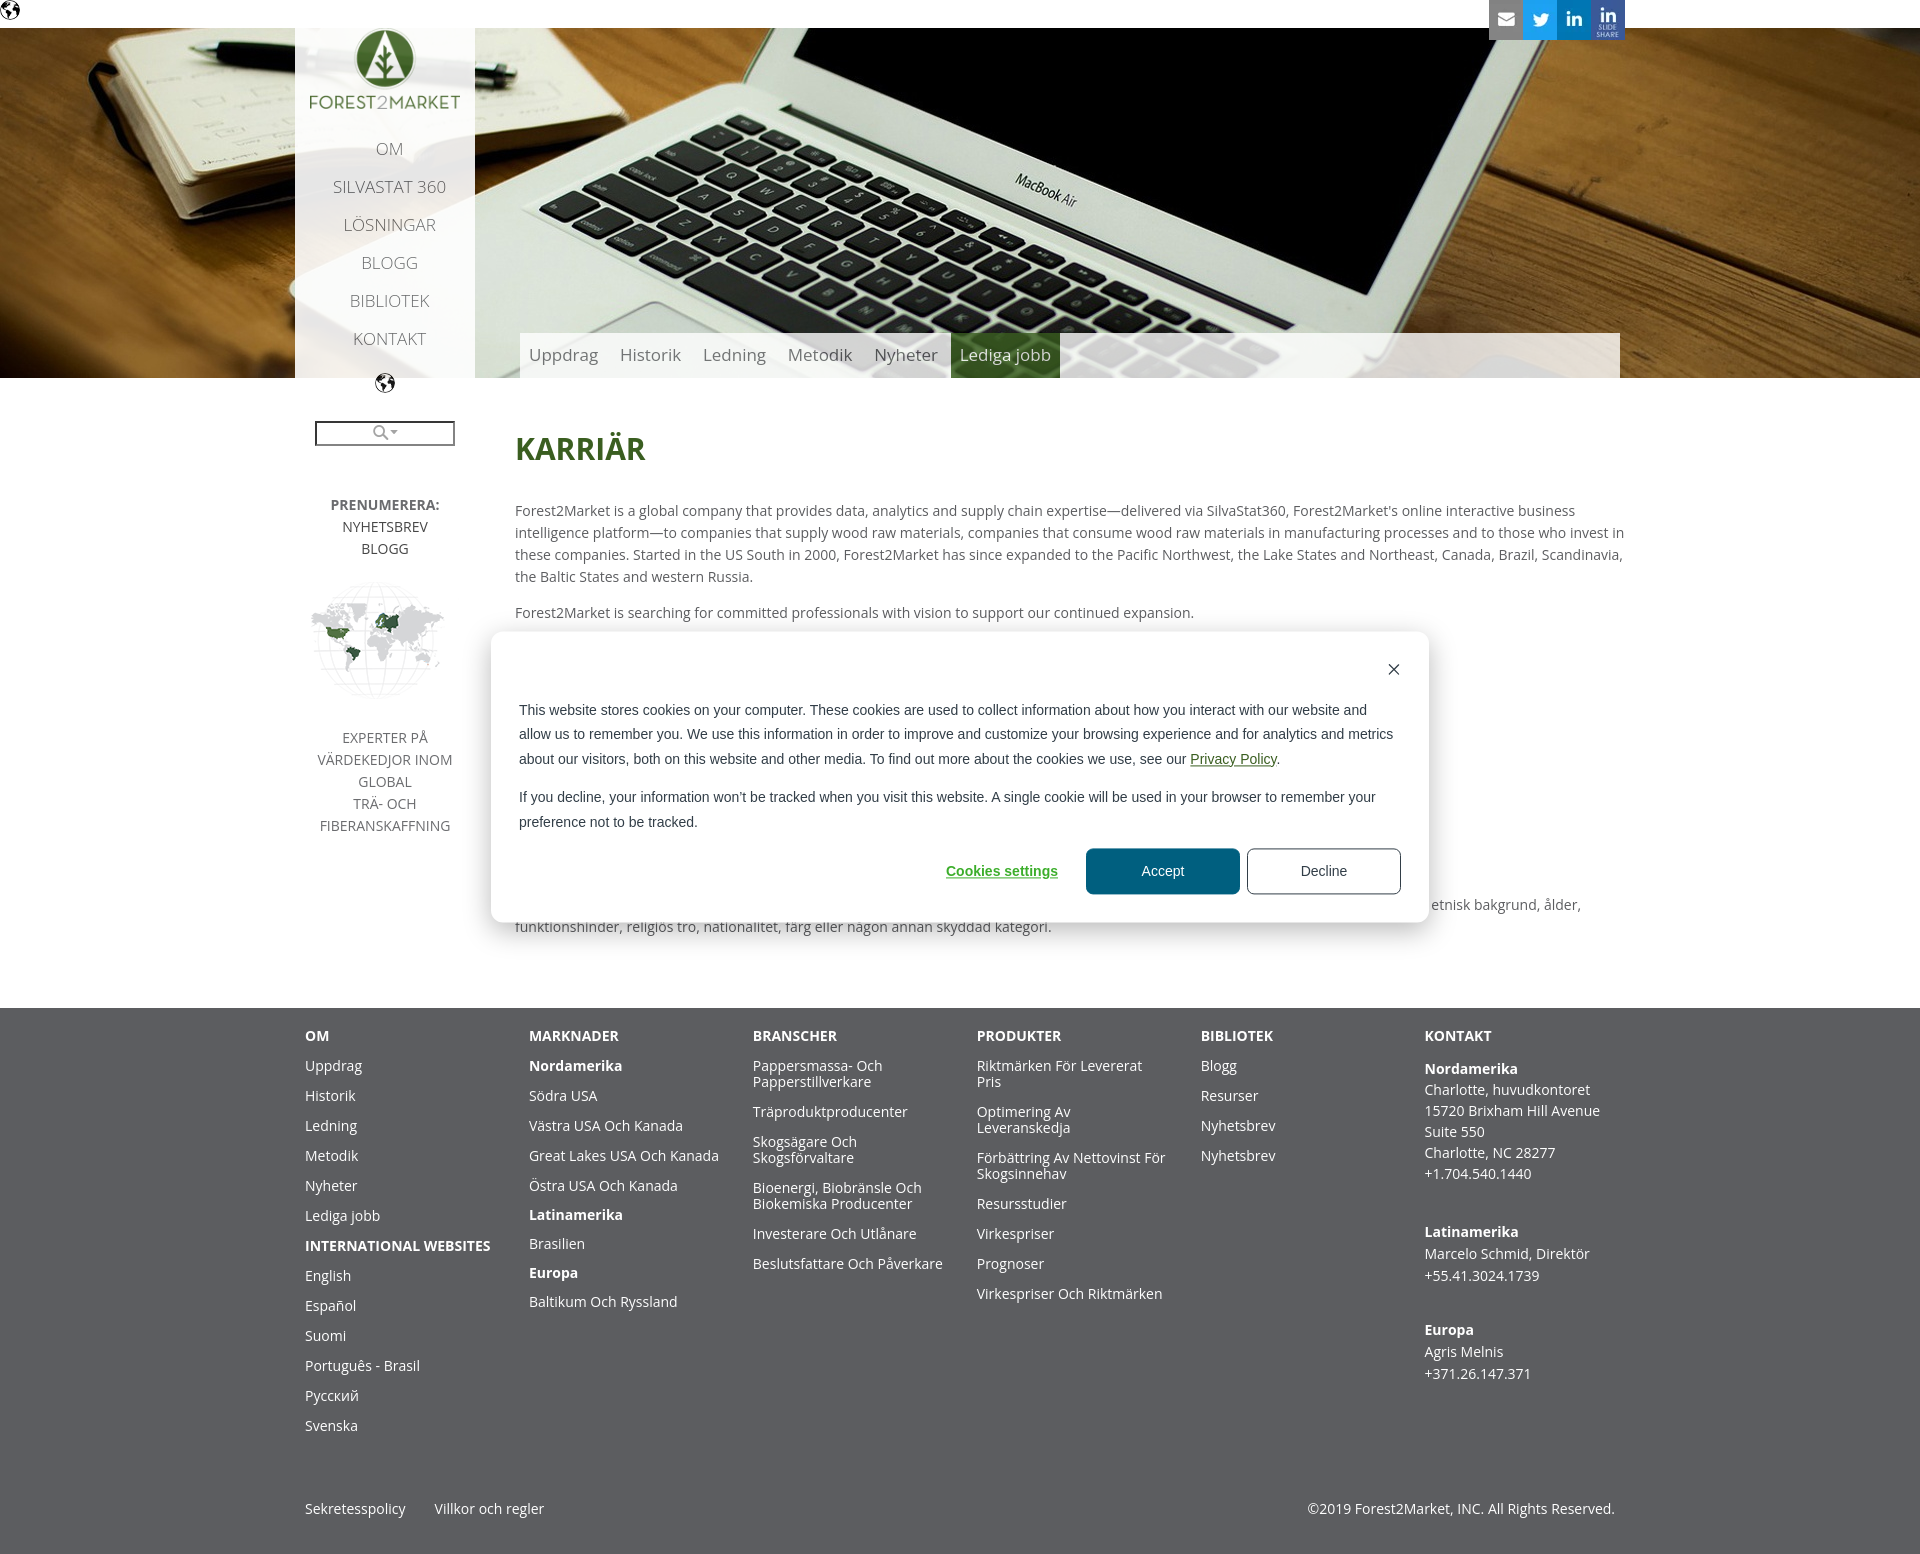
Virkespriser (1016, 1233)
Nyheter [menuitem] (906, 354)
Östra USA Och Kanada (603, 1185)
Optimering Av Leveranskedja (1024, 1119)
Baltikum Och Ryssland (603, 1301)
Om (390, 148)
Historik (330, 1095)
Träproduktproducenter (830, 1111)
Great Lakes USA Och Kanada (624, 1155)
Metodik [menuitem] (820, 354)
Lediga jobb (342, 1215)
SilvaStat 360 (389, 186)
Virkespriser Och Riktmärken (1070, 1293)
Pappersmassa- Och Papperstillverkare (818, 1073)
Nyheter (331, 1185)
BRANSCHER (795, 1035)
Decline (1324, 871)
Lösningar (389, 224)
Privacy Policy (1233, 759)
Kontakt (389, 338)
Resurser (1230, 1095)
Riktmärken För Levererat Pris (1060, 1073)
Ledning (331, 1125)
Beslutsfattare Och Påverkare (848, 1263)
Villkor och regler (490, 1508)
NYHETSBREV (385, 526)
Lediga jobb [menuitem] (1006, 354)
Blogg (389, 262)
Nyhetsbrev (1238, 1125)
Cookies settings (1002, 871)
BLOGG (385, 548)
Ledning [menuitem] (734, 354)
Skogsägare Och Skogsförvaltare (805, 1149)
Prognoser (1010, 1263)
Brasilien (557, 1243)
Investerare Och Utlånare (835, 1233)
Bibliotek (390, 300)
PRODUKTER (1019, 1035)
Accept (1163, 871)
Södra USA (563, 1095)
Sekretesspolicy (355, 1508)
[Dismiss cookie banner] (1394, 671)
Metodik (331, 1155)
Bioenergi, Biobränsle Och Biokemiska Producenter (837, 1195)
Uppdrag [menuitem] (563, 354)
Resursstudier (1022, 1203)
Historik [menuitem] (650, 354)
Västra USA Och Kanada (606, 1125)
